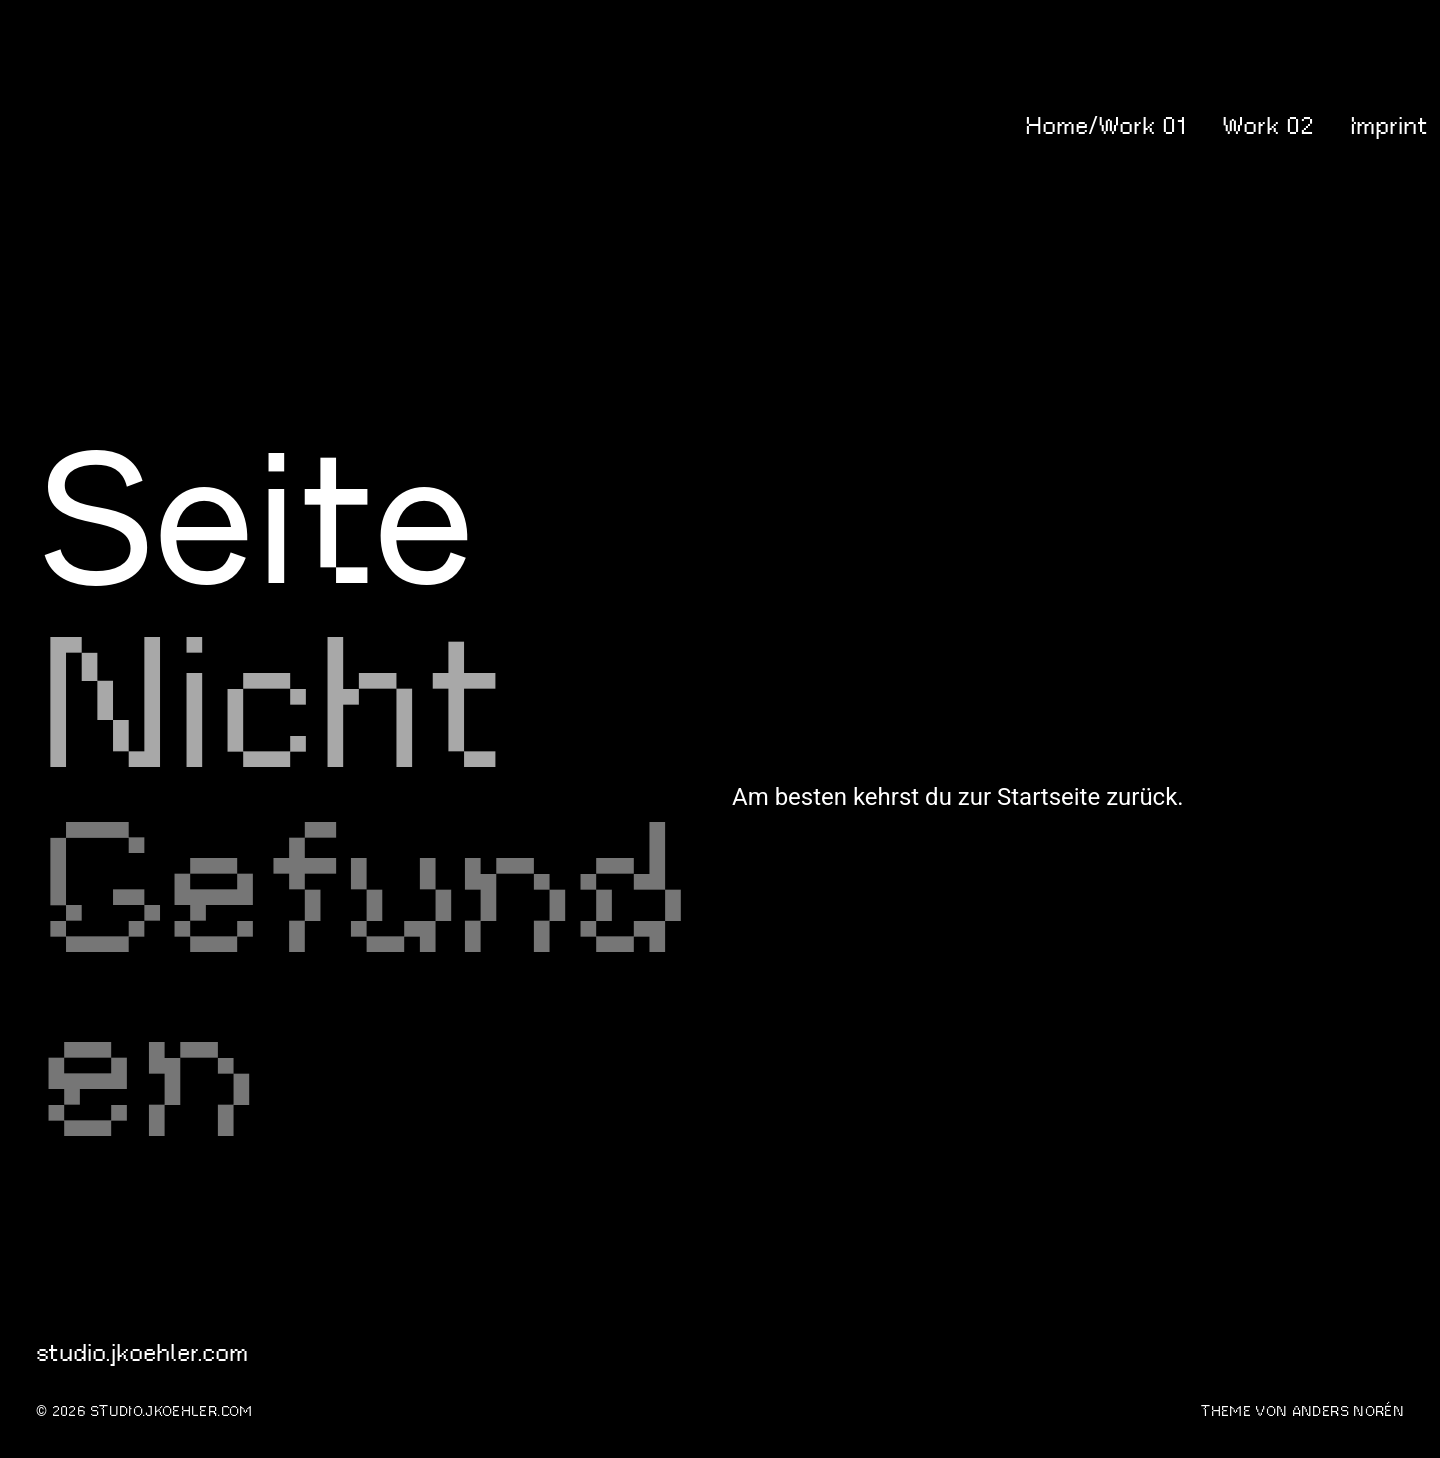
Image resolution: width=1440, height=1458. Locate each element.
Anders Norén (1348, 1411)
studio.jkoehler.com (118, 126)
